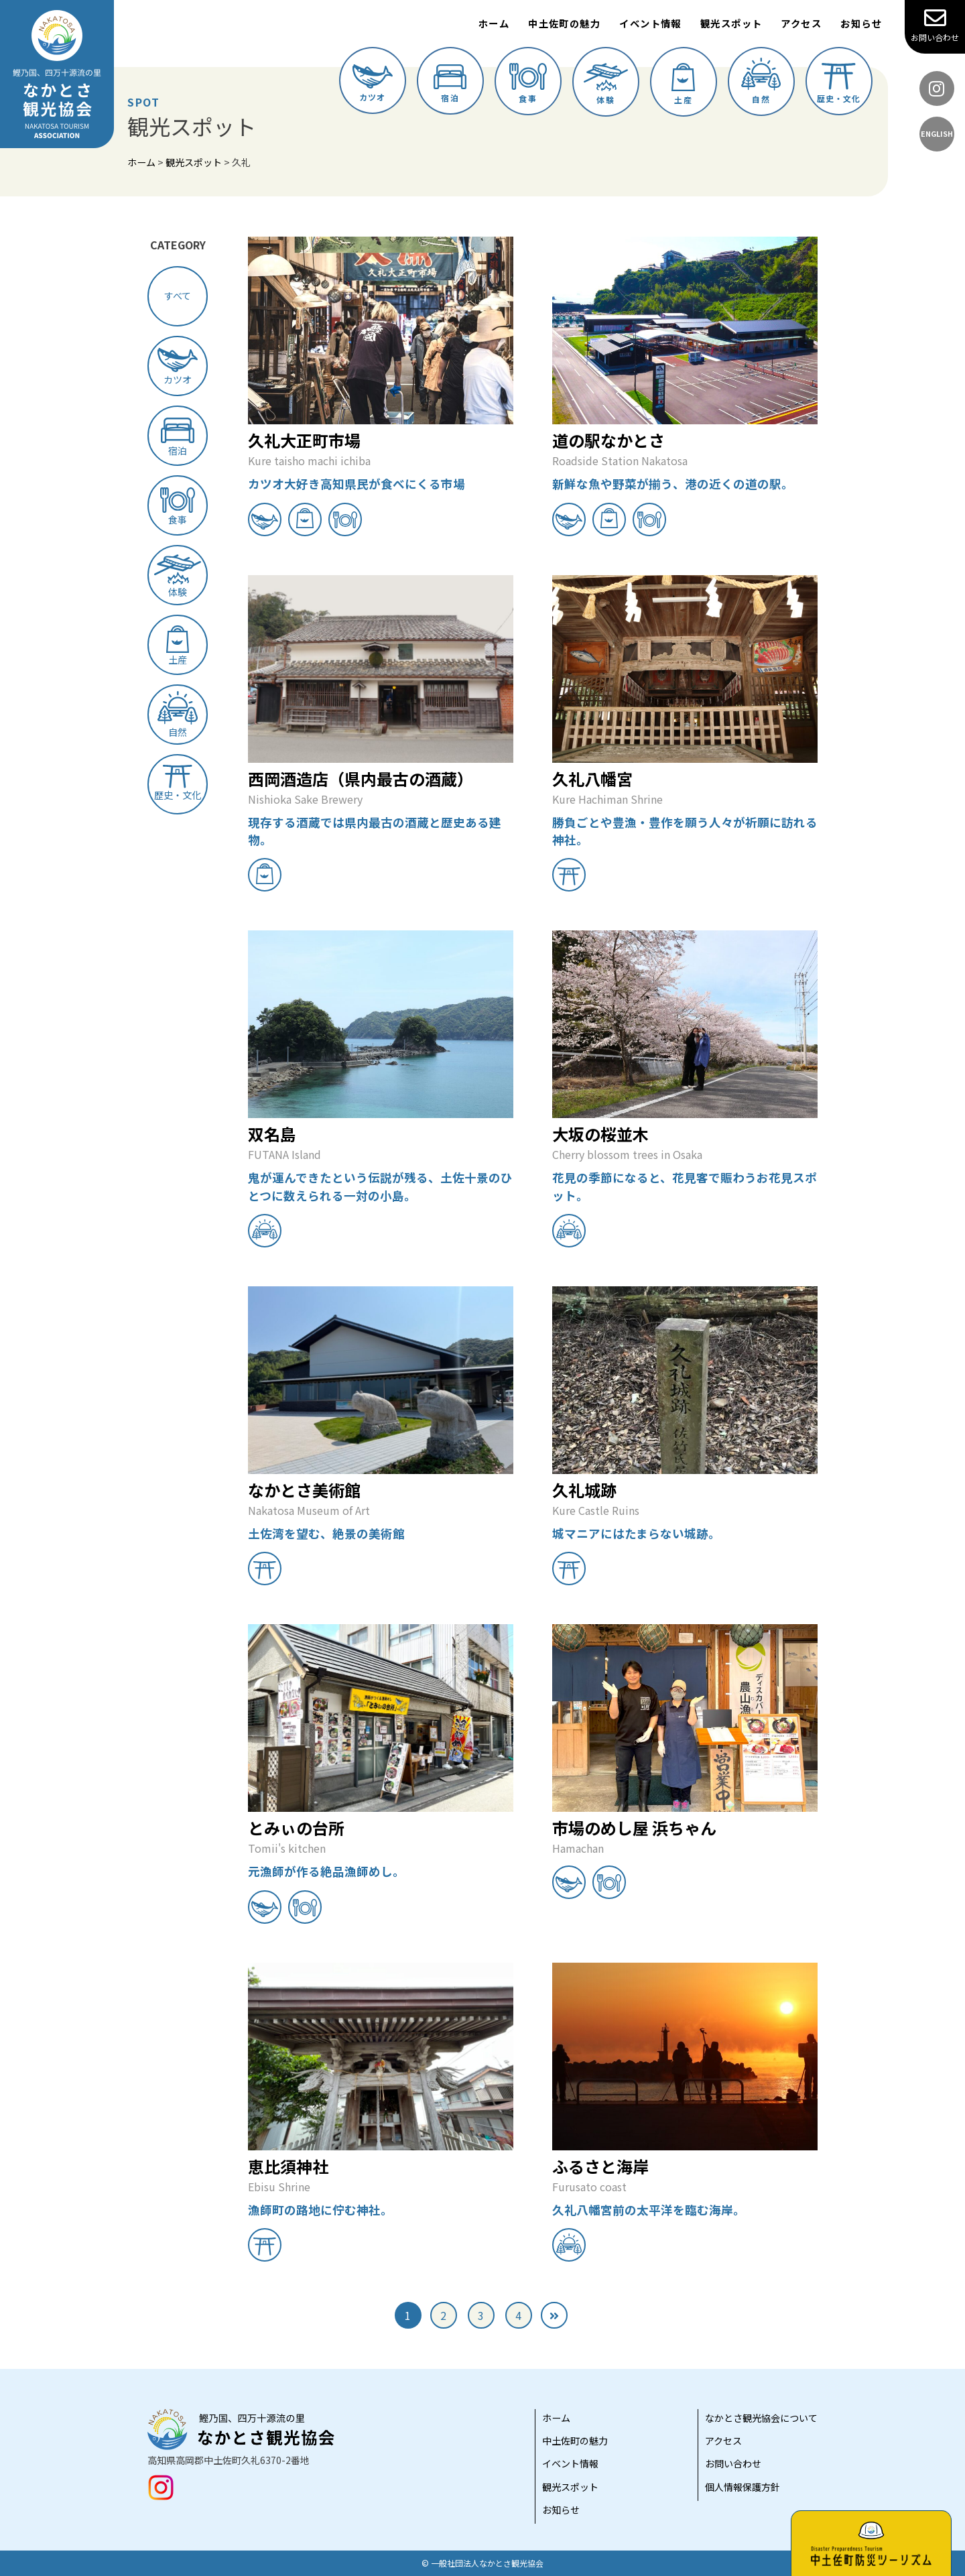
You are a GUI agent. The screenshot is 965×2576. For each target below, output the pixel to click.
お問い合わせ (935, 25)
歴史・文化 (839, 83)
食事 (528, 83)
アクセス (801, 23)
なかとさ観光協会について (761, 2418)
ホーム (493, 23)
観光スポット (731, 23)
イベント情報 (650, 23)
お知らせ (861, 23)
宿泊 (450, 83)
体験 (606, 84)
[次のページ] (554, 2315)
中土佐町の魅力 (564, 23)
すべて (177, 296)
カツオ (372, 83)
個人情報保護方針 (742, 2487)
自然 (761, 81)
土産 (683, 84)
